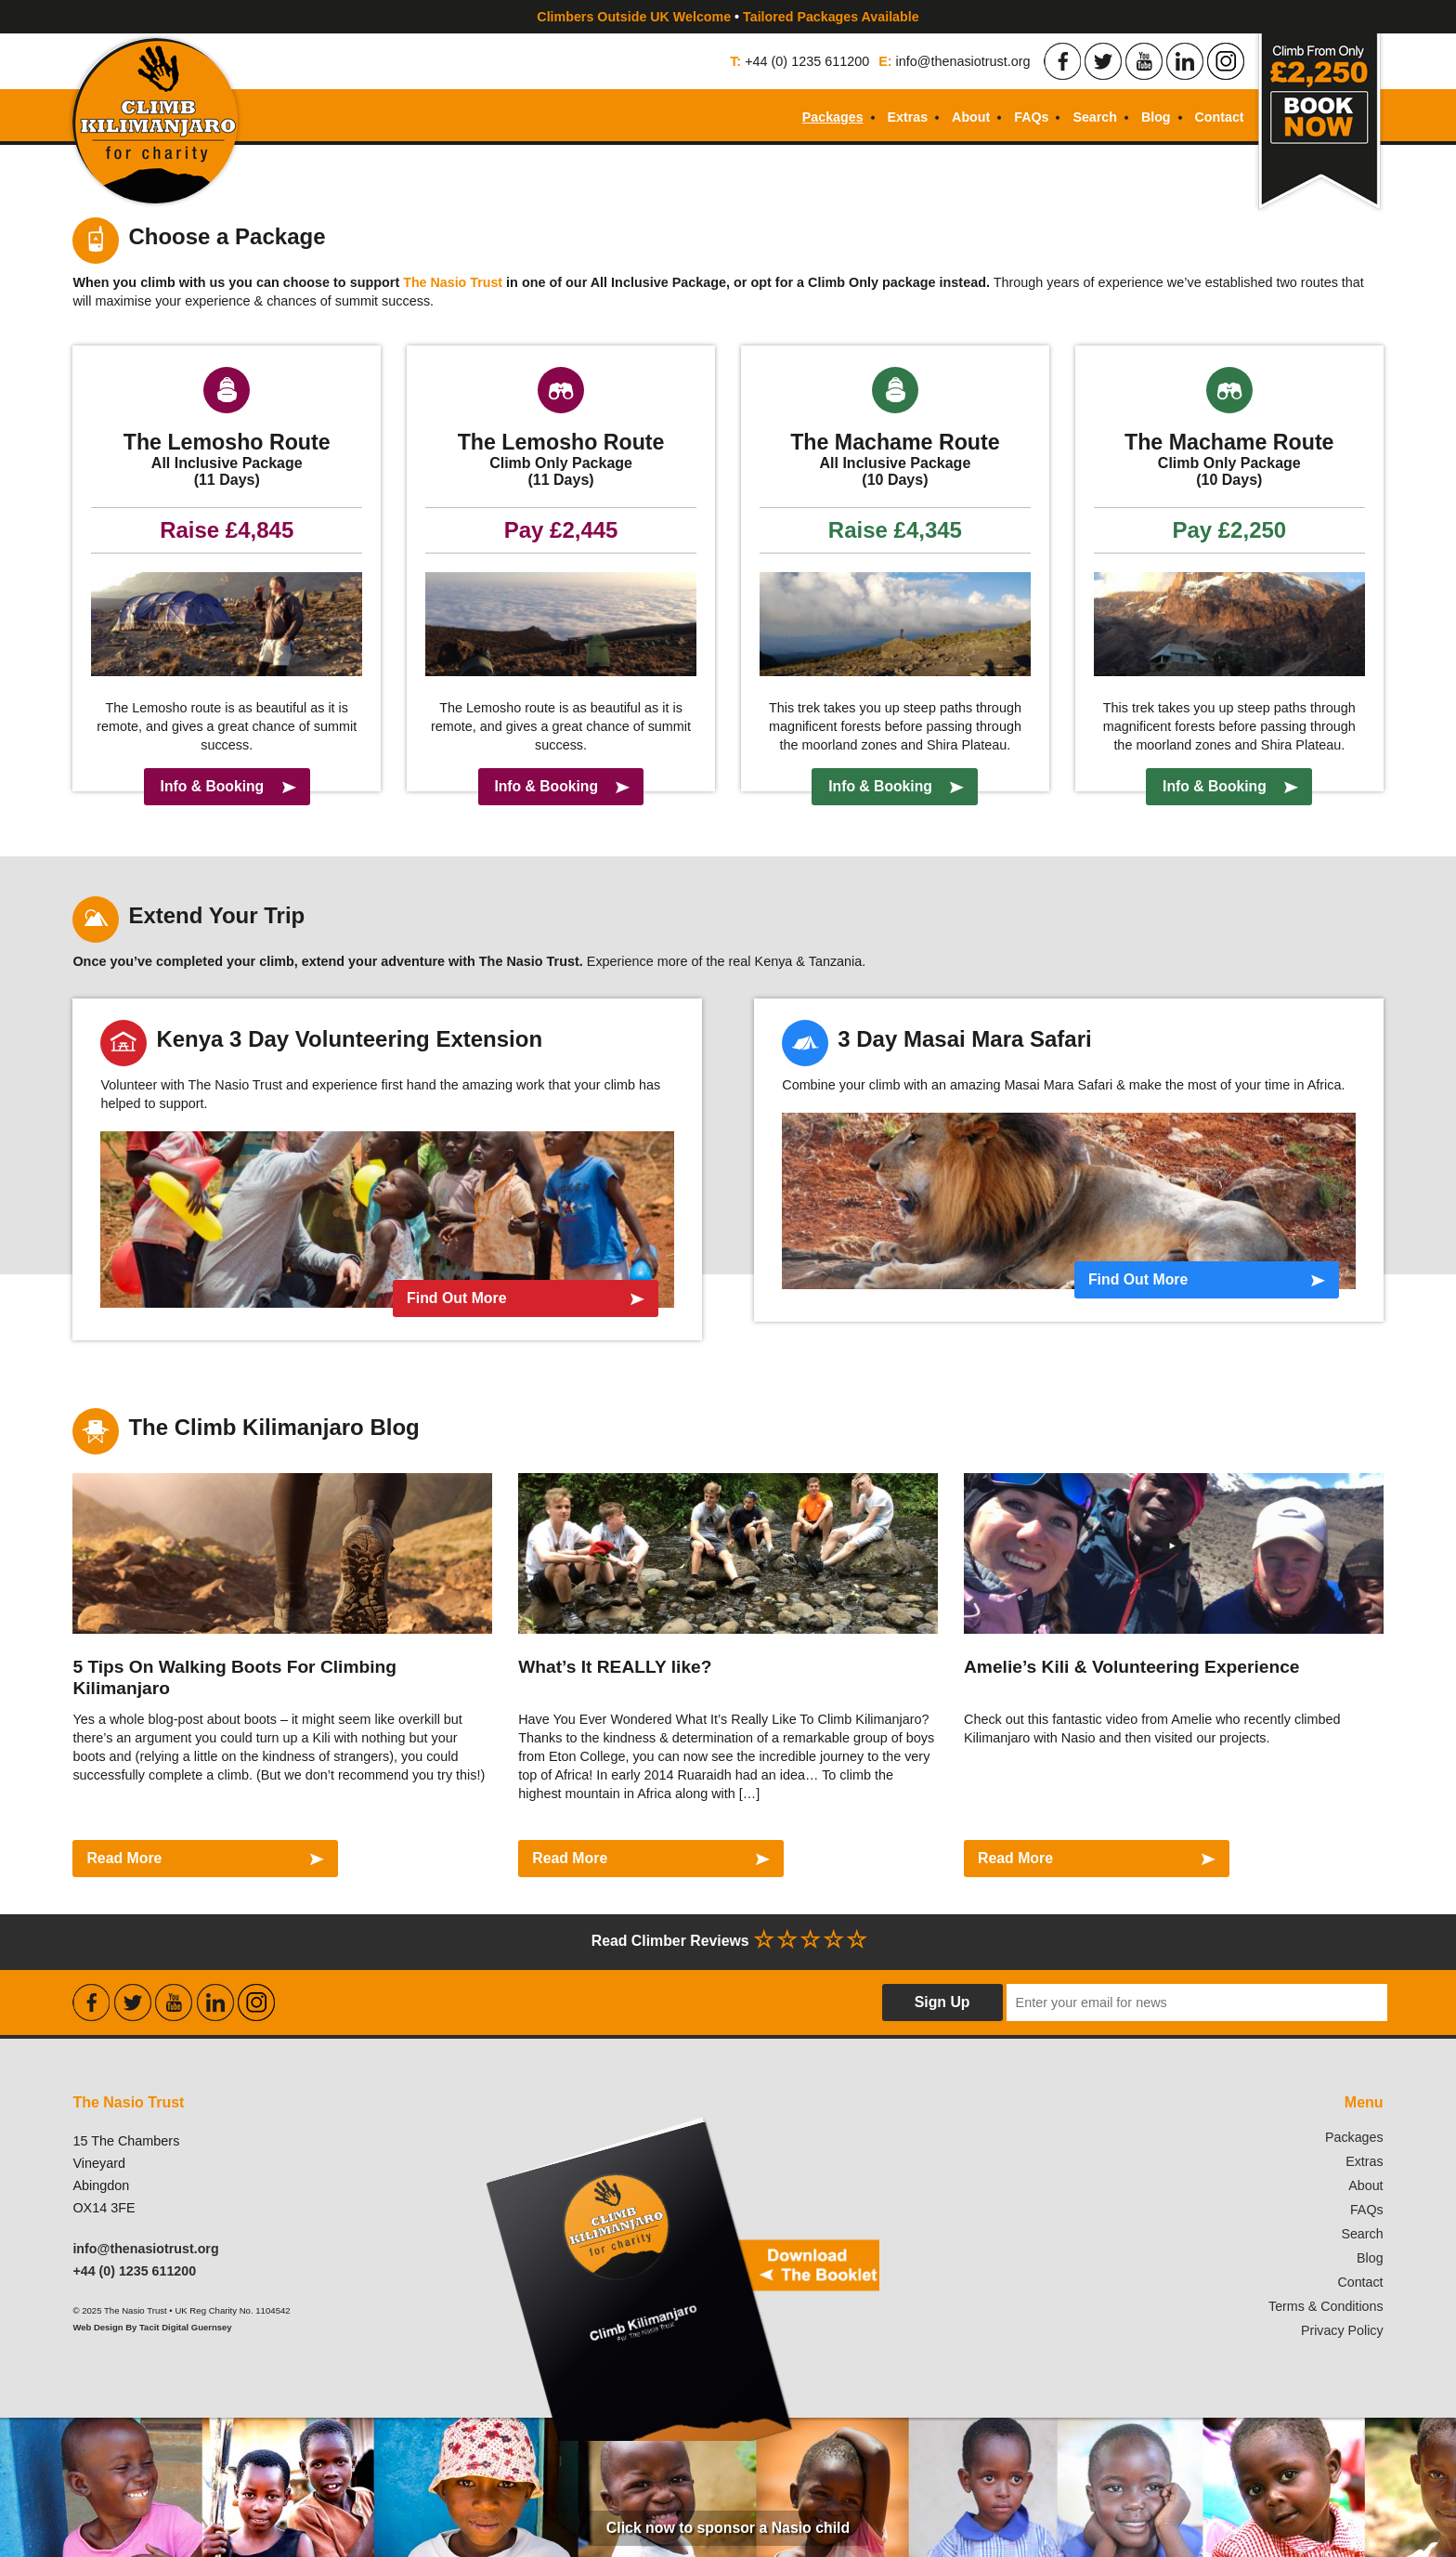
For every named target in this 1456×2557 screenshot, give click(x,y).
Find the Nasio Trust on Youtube (1144, 61)
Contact (1219, 117)
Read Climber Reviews (728, 1939)
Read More (124, 1858)
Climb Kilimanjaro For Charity (158, 124)
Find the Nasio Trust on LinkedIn (1184, 61)
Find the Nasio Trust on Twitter (1103, 61)
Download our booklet (682, 2250)
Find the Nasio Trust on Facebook (1062, 61)
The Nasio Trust (453, 282)
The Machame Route (894, 441)
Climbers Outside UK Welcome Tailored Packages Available (727, 16)
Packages (829, 117)
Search (1094, 117)
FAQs (1029, 117)
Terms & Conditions (1326, 2306)
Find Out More (446, 1298)
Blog (1155, 117)
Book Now (1319, 124)
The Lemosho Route (227, 441)
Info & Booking (211, 786)
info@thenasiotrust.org (963, 61)
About (969, 117)
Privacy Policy (1342, 2330)
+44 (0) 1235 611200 (807, 61)
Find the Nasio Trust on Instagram (1225, 61)
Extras (905, 117)
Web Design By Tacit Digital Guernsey (152, 2327)
